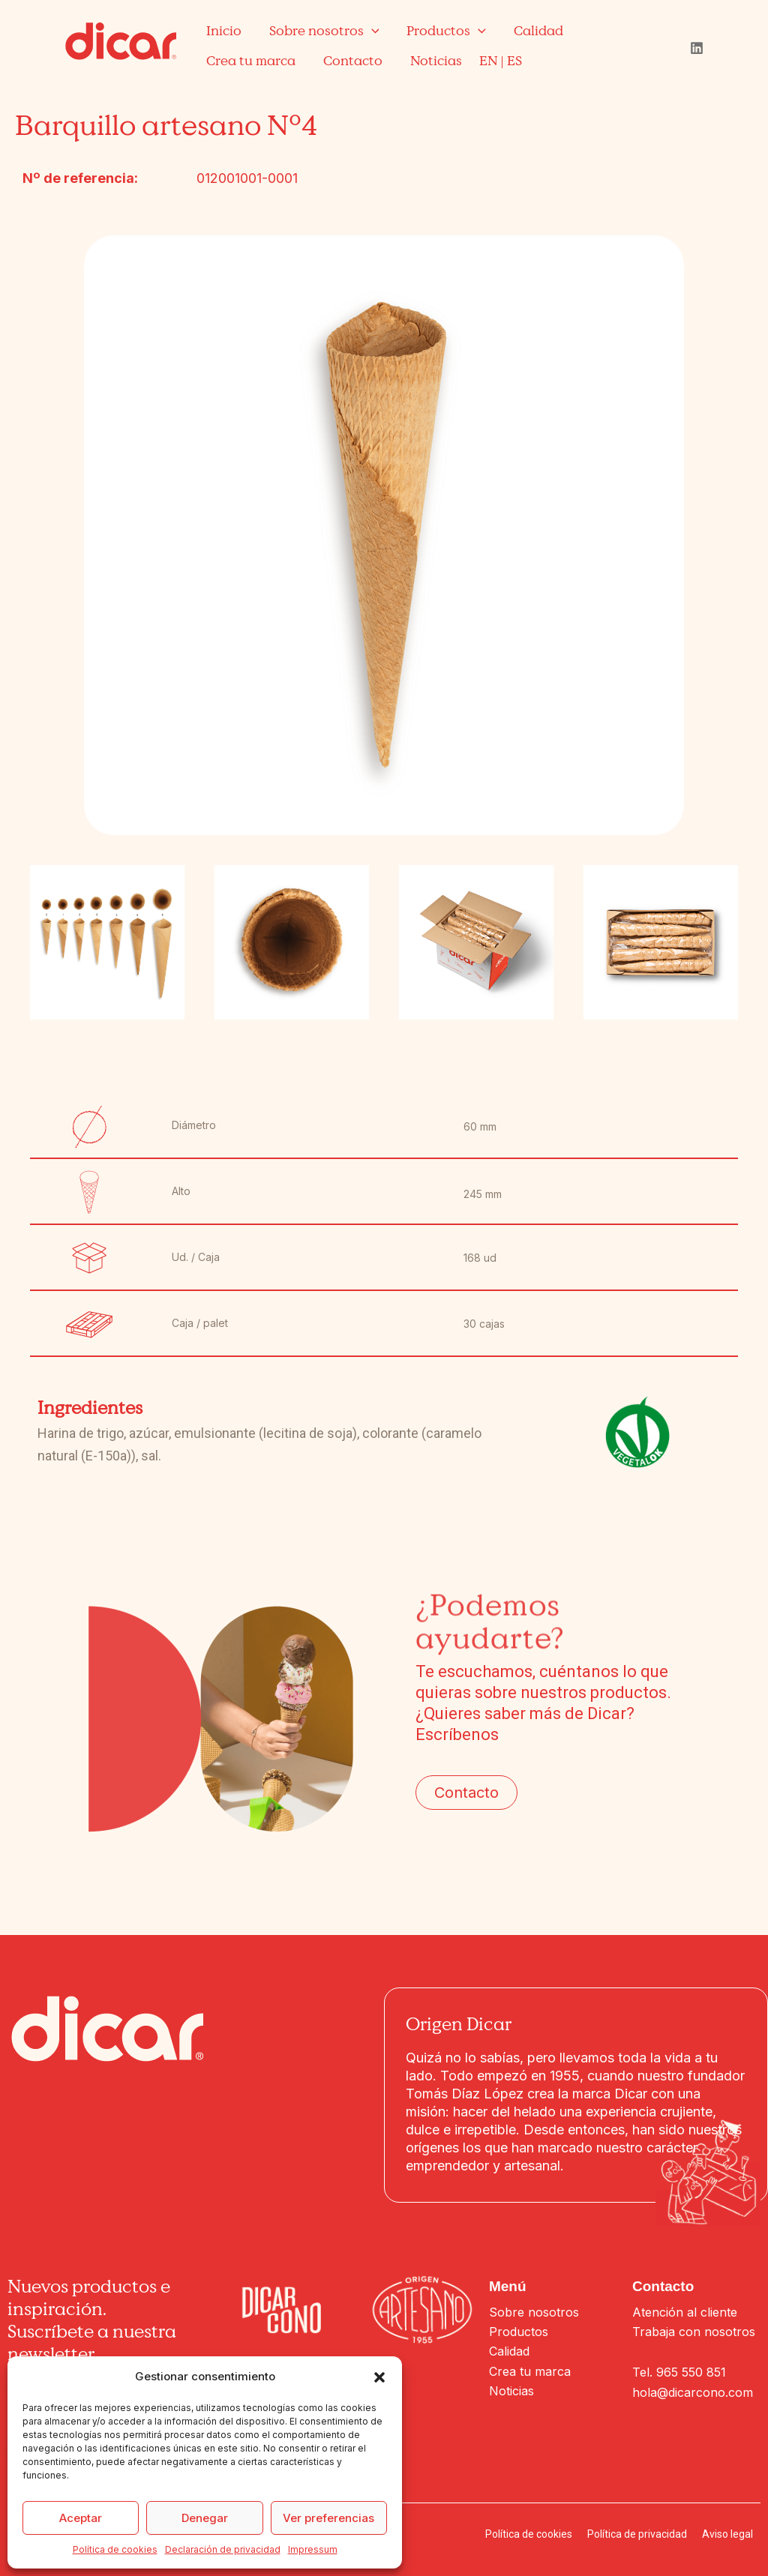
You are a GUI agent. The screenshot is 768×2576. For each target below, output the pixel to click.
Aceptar (80, 2518)
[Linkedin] (697, 48)
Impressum (313, 2549)
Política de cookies (115, 2549)
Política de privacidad (637, 2534)
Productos (518, 2331)
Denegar (205, 2518)
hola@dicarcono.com (692, 2392)
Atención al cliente (684, 2312)
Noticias (511, 2390)
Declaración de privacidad (222, 2549)
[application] (370, 30)
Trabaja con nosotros (693, 2331)
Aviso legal (727, 2534)
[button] (379, 2377)
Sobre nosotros (534, 2312)
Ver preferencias (328, 2518)
